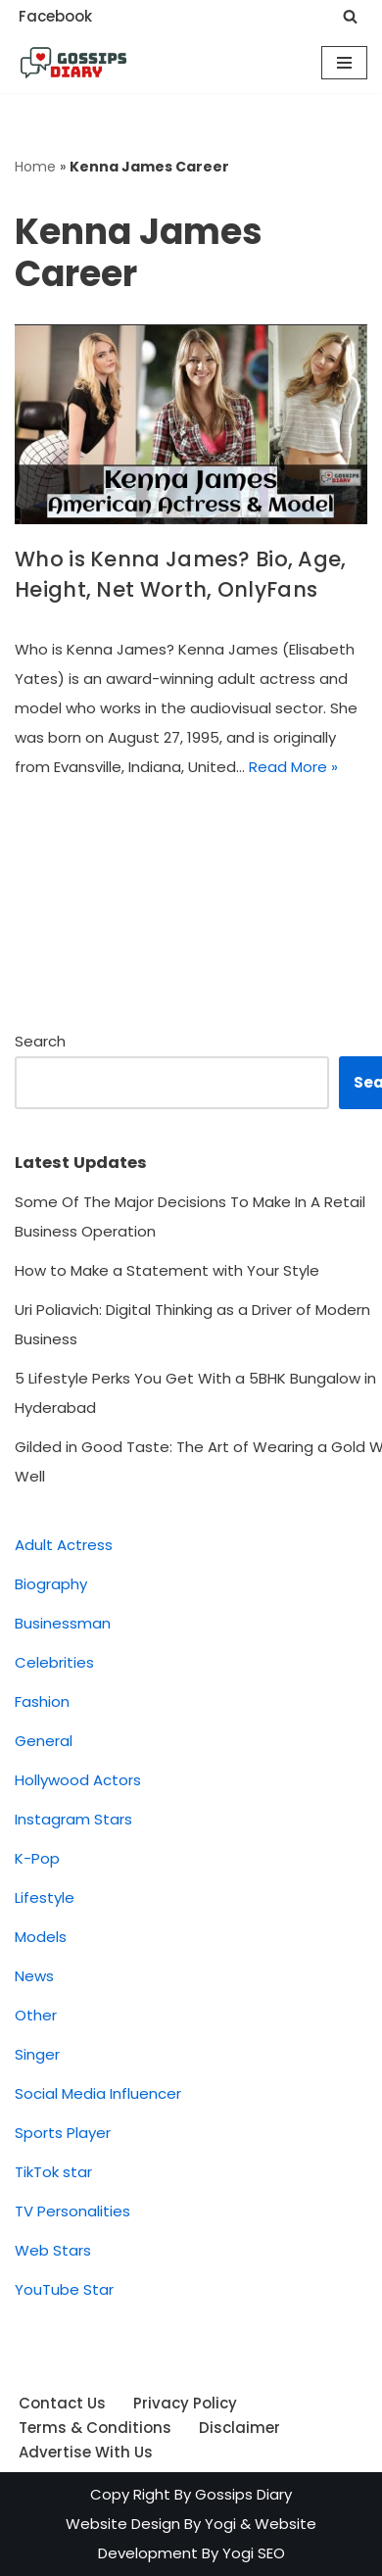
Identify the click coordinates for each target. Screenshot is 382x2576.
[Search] (350, 16)
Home (35, 166)
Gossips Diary (243, 2494)
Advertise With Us (86, 2452)
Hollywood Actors (78, 1780)
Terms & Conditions (95, 2427)
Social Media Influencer (98, 2093)
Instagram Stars (73, 1819)
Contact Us (62, 2403)
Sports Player (63, 2132)
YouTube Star (64, 2289)
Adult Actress (64, 1544)
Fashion (42, 1701)
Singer (37, 2054)
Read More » (293, 766)
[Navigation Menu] (344, 62)
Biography (51, 1584)
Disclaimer (239, 2427)
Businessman (63, 1623)
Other (36, 2015)
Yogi (218, 2523)
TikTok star (53, 2172)
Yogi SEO (253, 2553)
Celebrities (54, 1662)
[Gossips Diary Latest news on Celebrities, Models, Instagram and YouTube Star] (73, 62)
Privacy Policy (185, 2403)
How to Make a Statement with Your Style (167, 1270)
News (34, 1976)
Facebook (55, 16)
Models (41, 1936)
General (43, 1740)
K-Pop (37, 1858)
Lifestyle (44, 1897)
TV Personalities (72, 2211)
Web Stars (53, 2250)
